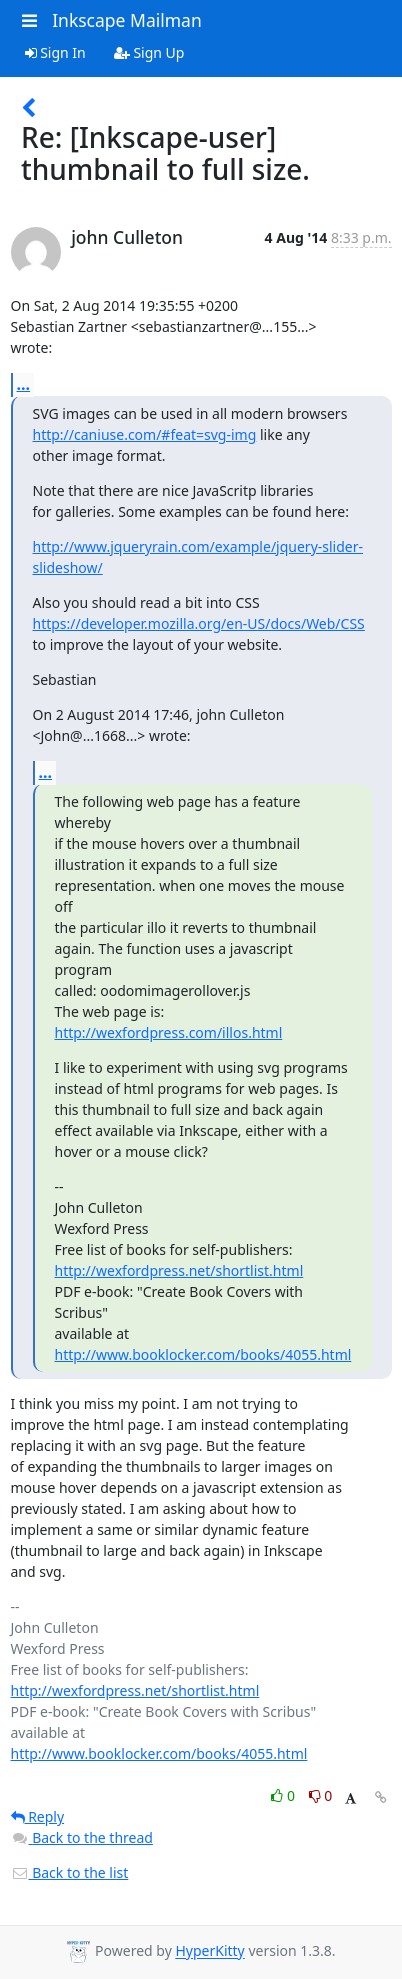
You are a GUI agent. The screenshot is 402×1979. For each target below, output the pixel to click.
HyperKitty (209, 1951)
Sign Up (149, 52)
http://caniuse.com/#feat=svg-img (145, 434)
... (24, 384)
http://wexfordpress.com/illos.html (169, 1032)
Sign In (55, 52)
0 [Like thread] (284, 1795)
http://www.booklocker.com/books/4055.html (203, 1354)
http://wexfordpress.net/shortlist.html (179, 1270)
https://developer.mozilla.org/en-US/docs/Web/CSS (199, 623)
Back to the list (70, 1872)
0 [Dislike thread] (321, 1795)
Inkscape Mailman (127, 20)
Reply (38, 1816)
